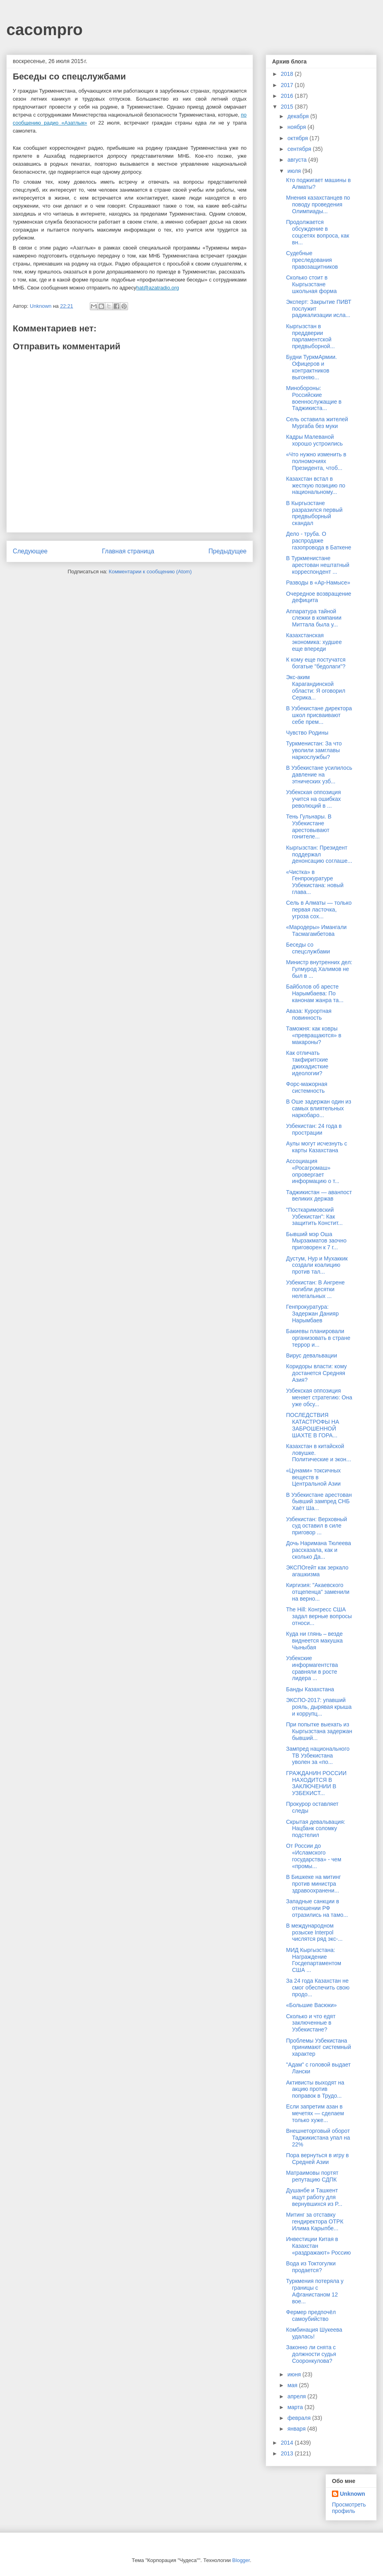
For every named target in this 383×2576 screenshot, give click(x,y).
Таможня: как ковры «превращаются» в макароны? (313, 1035)
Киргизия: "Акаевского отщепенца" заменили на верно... (317, 1592)
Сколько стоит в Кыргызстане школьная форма (311, 284)
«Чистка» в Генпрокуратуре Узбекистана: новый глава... (315, 882)
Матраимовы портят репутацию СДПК (312, 2176)
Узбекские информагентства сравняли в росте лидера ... (312, 1668)
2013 (288, 2453)
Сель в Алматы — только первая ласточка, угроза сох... (318, 909)
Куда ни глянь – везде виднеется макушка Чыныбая (314, 1641)
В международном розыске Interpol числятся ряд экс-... (314, 1932)
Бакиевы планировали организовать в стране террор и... (318, 1338)
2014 (288, 2442)
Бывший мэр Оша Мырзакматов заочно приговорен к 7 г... (316, 1241)
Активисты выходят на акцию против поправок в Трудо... (315, 2089)
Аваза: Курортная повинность (309, 1014)
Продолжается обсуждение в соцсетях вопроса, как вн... (317, 232)
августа (297, 160)
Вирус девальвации (311, 1355)
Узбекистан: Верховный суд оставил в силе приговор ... (316, 1526)
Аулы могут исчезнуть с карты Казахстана (316, 1146)
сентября (300, 149)
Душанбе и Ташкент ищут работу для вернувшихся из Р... (314, 2197)
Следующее (30, 551)
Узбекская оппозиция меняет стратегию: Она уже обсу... (319, 1397)
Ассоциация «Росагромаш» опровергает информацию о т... (313, 1171)
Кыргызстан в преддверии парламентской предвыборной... (310, 336)
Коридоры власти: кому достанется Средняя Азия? (316, 1373)
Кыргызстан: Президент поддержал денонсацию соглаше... (319, 854)
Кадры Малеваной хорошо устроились (314, 440)
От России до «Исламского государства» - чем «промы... (313, 1856)
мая (293, 2385)
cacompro (44, 29)
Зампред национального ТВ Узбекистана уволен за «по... (317, 1756)
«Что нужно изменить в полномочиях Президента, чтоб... (316, 461)
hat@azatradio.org (157, 288)
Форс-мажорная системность (306, 1087)
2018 (288, 74)
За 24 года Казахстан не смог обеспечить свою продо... (317, 1987)
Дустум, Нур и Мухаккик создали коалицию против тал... (316, 1265)
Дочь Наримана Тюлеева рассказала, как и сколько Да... (318, 1550)
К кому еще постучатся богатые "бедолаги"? (315, 663)
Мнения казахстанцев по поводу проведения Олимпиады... (318, 204)
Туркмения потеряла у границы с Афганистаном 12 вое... (315, 2291)
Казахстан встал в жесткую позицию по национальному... (315, 485)
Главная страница (128, 551)
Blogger (241, 2560)
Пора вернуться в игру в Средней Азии (317, 2158)
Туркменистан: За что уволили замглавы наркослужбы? (314, 750)
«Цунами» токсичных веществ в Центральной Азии (313, 1477)
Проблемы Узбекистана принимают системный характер (318, 2047)
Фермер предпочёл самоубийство (311, 2315)
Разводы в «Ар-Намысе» (318, 582)
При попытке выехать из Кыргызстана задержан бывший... (319, 1731)
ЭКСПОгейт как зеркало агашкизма (317, 1570)
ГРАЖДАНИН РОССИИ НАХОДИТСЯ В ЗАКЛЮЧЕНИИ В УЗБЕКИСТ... (316, 1783)
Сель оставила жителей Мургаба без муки (317, 422)
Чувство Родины (307, 732)
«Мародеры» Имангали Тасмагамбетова (316, 930)
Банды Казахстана (310, 1689)
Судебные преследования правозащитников (312, 260)
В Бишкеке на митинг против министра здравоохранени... (313, 1884)
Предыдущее (228, 551)
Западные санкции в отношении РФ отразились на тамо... (317, 1908)
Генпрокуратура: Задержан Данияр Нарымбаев (312, 1314)
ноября (297, 127)
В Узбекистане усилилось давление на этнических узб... (319, 775)
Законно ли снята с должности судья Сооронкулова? (311, 2354)
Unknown (352, 2494)
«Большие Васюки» (311, 2005)
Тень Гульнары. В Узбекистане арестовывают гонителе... (309, 826)
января (297, 2428)
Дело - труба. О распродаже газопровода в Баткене (318, 541)
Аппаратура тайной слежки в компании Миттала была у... (314, 618)
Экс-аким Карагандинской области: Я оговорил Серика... (315, 687)
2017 (288, 85)
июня (294, 2374)
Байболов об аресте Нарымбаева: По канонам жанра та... (315, 993)
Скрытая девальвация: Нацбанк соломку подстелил (315, 1829)
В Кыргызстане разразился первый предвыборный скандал (314, 513)
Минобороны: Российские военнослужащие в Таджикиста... (314, 398)
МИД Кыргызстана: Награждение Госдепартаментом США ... (313, 1960)
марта (295, 2407)
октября (298, 138)
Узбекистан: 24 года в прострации (314, 1129)
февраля (299, 2418)
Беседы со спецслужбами (308, 948)
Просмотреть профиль (349, 2507)
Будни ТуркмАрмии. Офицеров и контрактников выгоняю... (311, 367)
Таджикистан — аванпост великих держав (319, 1195)
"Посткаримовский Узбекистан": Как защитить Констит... (314, 1217)
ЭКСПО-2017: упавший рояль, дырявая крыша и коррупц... (318, 1707)
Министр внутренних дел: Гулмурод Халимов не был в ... (319, 969)
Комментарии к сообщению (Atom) (150, 572)
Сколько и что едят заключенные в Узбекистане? (311, 2023)
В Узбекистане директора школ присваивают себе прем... (319, 715)
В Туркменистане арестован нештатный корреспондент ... (317, 565)
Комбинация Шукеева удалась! (314, 2333)
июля (294, 171)
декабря (298, 116)
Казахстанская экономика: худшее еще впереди (314, 642)
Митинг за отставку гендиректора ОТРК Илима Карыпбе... (315, 2221)
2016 (288, 96)
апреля (297, 2396)
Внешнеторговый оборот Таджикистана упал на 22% (318, 2138)
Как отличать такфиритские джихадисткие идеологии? (307, 1063)
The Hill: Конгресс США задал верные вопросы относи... (319, 1616)
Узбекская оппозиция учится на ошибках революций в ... (313, 799)
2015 (288, 106)
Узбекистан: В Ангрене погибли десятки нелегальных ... (315, 1289)
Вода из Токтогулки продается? (311, 2266)
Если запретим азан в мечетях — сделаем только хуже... (315, 2113)
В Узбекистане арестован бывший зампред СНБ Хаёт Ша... (319, 1502)
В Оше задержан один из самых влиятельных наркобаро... (318, 1108)
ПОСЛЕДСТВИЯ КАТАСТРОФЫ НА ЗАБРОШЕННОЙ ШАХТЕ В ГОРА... (312, 1425)
